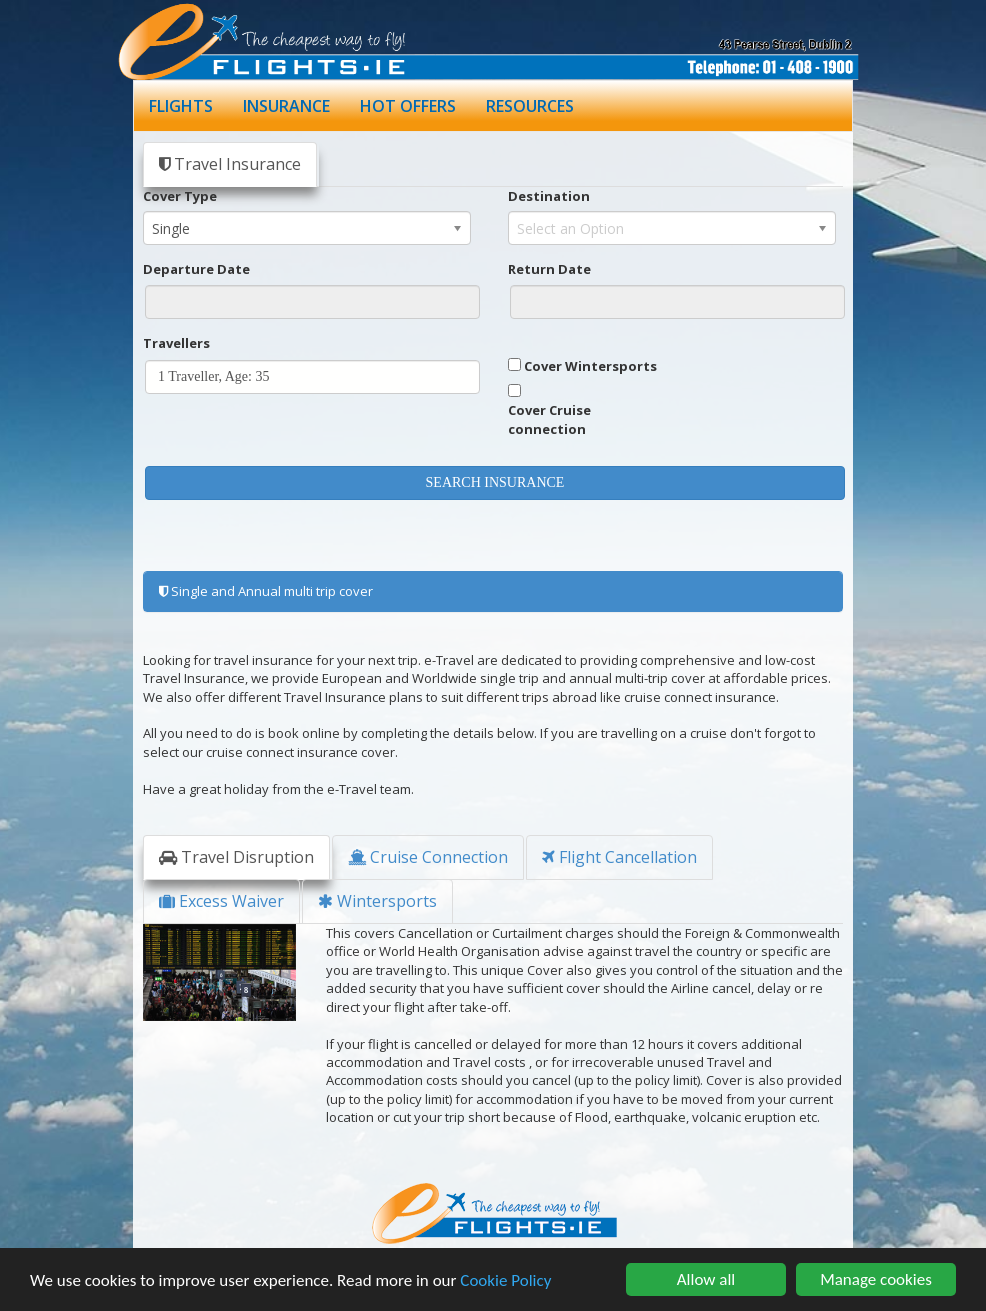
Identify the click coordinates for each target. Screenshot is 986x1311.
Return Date (549, 269)
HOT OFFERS (408, 106)
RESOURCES (530, 106)
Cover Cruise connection (549, 419)
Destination (549, 196)
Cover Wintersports (590, 366)
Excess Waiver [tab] (221, 901)
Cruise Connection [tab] (428, 857)
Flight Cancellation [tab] (619, 857)
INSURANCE (286, 106)
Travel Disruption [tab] (236, 857)
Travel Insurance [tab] (230, 164)
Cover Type (180, 196)
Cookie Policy (505, 1280)
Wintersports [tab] (377, 901)
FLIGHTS (181, 106)
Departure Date (196, 269)
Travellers (176, 343)
